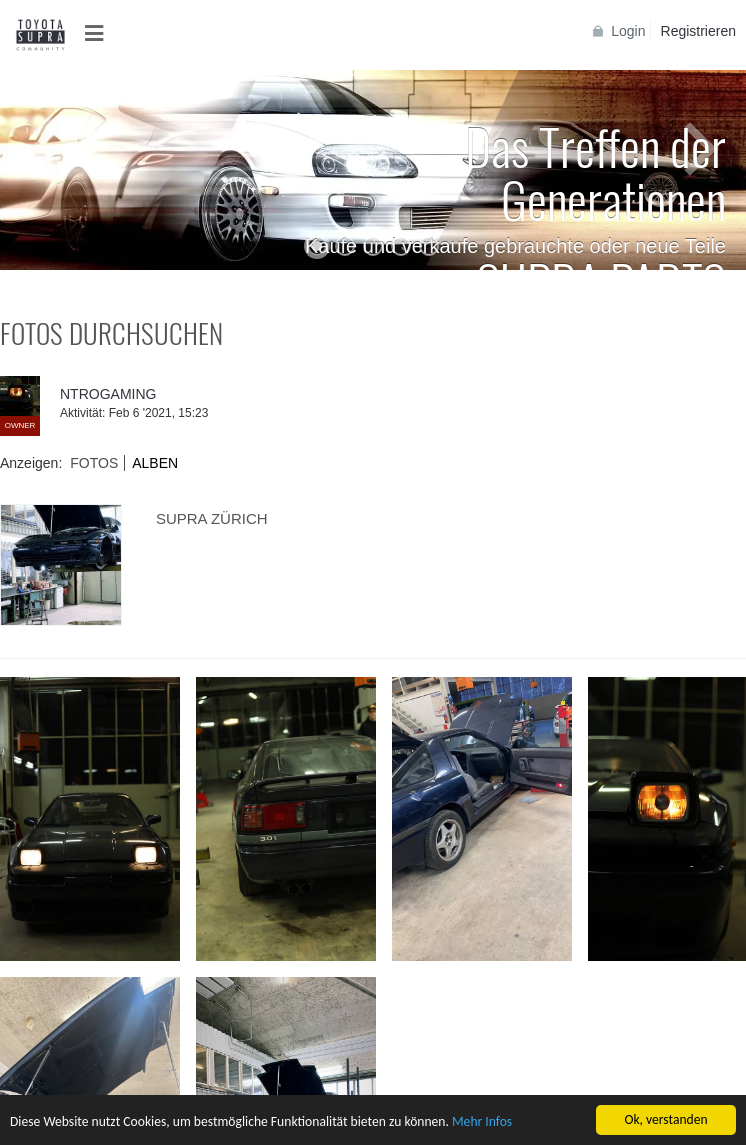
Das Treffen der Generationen (595, 171)
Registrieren (698, 31)
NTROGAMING (108, 394)
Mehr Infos (482, 1123)
